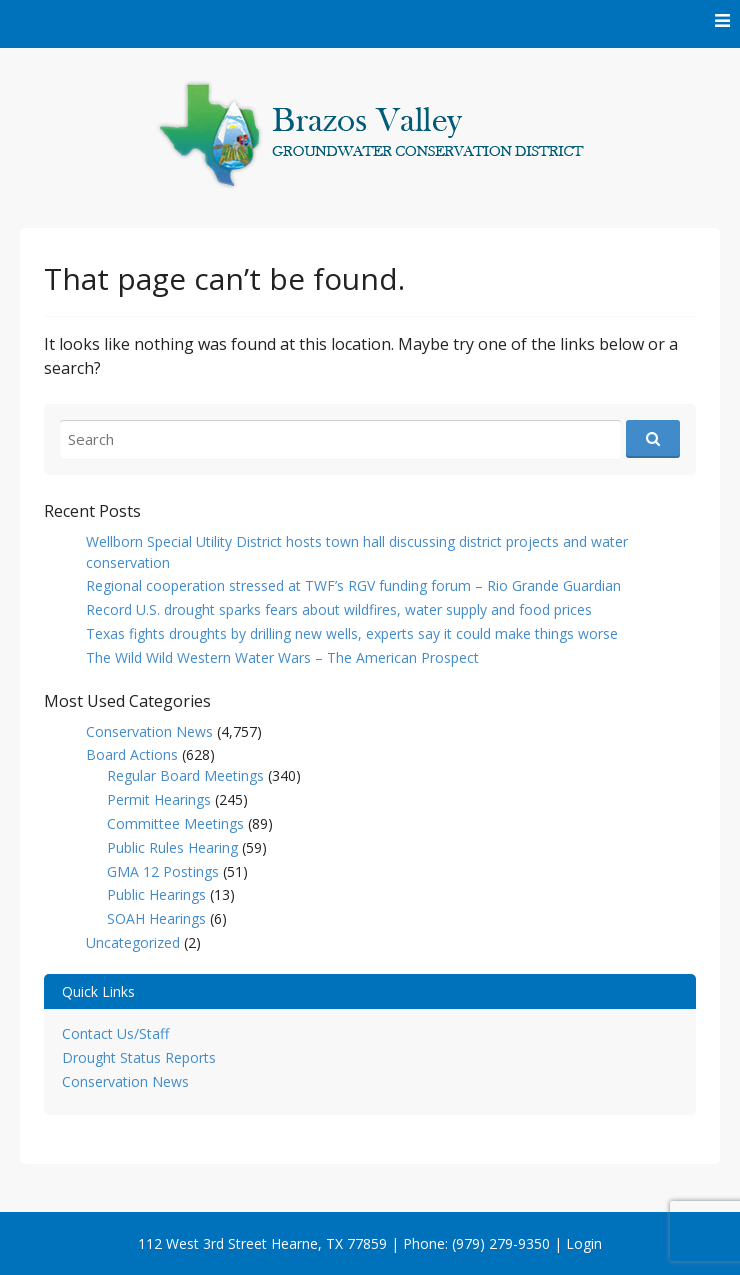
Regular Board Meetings (185, 775)
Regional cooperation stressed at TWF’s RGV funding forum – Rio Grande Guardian (353, 585)
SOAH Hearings (156, 918)
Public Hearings (156, 894)
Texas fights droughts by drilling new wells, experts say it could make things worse (352, 633)
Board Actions (132, 754)
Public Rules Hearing (172, 847)
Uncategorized (133, 942)
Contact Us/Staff (115, 1033)
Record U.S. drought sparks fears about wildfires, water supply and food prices (339, 609)
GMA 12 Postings (163, 871)
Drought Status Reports (139, 1057)
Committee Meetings (175, 823)
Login (584, 1243)
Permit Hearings (159, 799)
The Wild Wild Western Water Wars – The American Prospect (282, 657)
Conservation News (149, 731)
